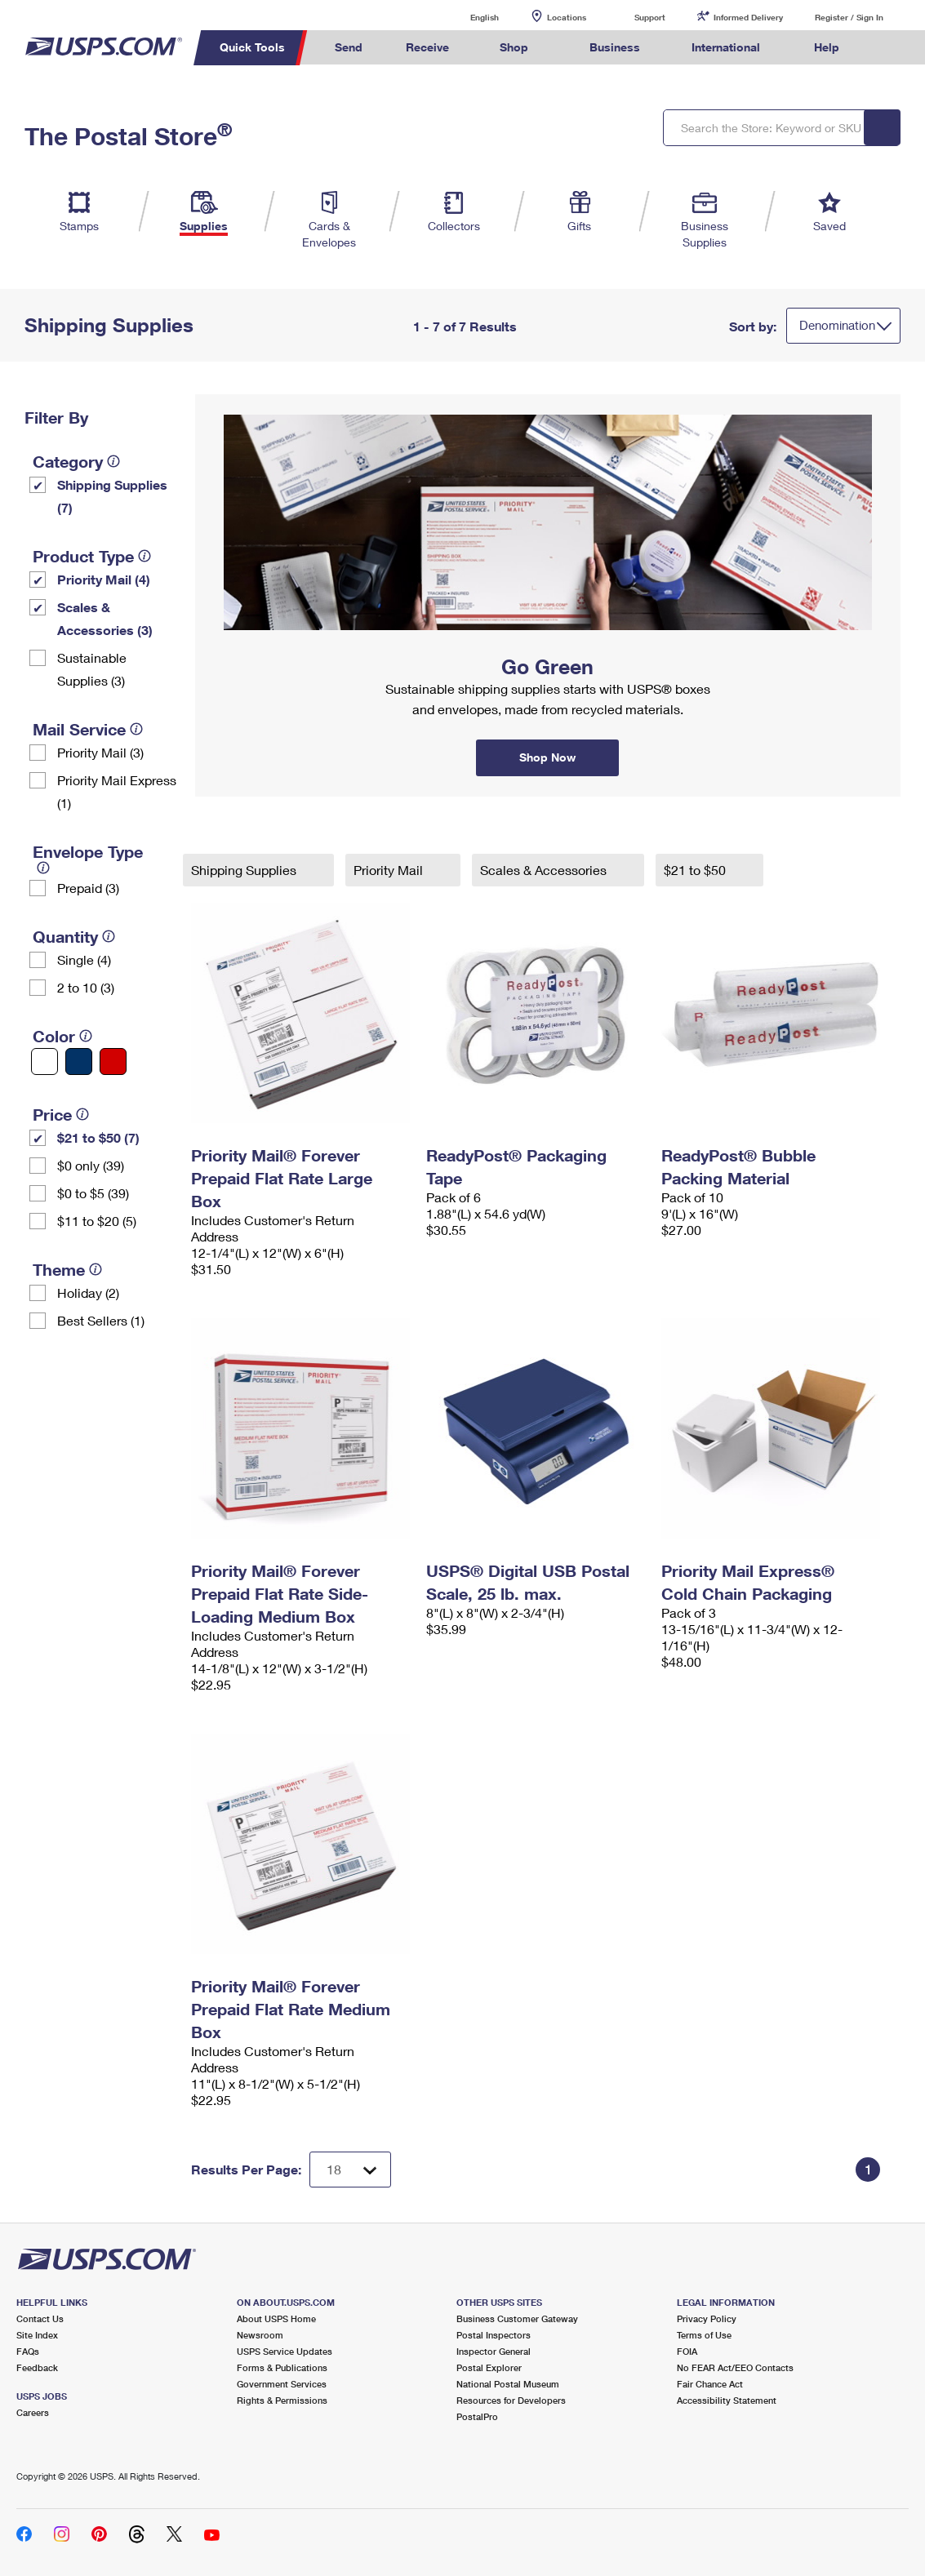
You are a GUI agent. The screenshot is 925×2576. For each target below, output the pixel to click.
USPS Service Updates (284, 2351)
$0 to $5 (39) (93, 1193)
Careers (32, 2412)
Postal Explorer (489, 2367)
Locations (566, 17)
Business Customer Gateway (517, 2318)
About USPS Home (276, 2318)
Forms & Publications (282, 2367)
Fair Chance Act (710, 2383)
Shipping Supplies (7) (112, 496)
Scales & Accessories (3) (105, 618)
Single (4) (84, 959)
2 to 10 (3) (85, 987)
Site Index (37, 2335)
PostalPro (477, 2416)
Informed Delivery (748, 17)
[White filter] (44, 1061)
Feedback (37, 2367)
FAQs (27, 2351)
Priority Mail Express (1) (116, 791)
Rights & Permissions (282, 2400)
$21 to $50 (696, 869)
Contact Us (40, 2318)
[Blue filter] (78, 1061)
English (468, 16)
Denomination (837, 325)
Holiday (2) (88, 1292)
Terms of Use (704, 2335)
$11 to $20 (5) (96, 1220)
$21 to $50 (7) (98, 1137)
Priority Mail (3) (100, 752)
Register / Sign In (849, 17)
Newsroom (260, 2335)
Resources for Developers (511, 2400)
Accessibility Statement (726, 2400)
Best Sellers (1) (101, 1320)
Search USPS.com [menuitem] (891, 47)
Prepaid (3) (88, 887)
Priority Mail (390, 869)
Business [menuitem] (614, 47)
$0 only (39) (90, 1165)
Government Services (282, 2383)
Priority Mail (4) (103, 579)
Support (649, 17)
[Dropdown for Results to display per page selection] (350, 2169)
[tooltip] (113, 461)
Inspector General (493, 2351)
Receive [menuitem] (427, 47)
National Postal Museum (507, 2383)
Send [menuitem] (348, 47)
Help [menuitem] (826, 47)
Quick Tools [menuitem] (252, 47)
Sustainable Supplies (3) (92, 669)
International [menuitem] (726, 47)
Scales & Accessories (545, 869)
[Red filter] (113, 1061)
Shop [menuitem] (514, 47)
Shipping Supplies (245, 869)
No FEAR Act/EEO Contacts (735, 2367)
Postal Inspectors (493, 2335)
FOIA (687, 2351)
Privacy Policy (706, 2318)
